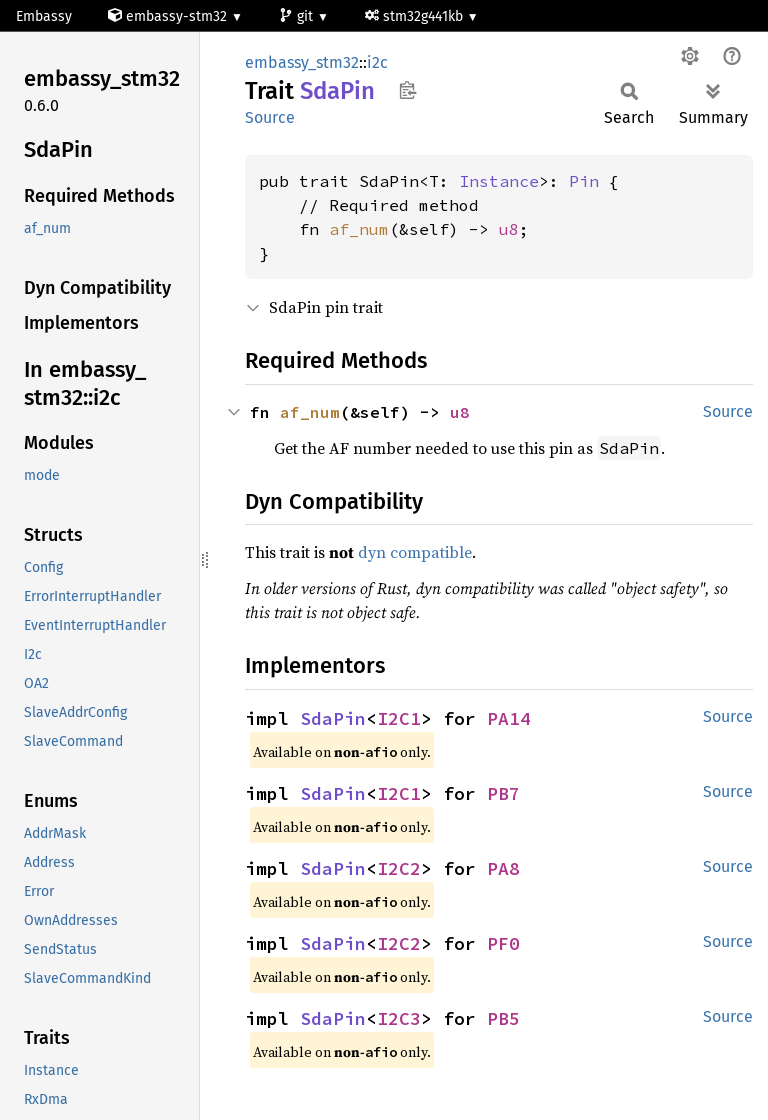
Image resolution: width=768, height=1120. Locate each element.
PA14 (509, 718)
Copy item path (407, 90)
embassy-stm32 (169, 16)
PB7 (503, 793)
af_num (359, 229)
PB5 (503, 1018)
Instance (499, 181)
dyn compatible (415, 552)
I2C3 (399, 1018)
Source (270, 117)
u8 (509, 229)
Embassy (44, 16)
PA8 (503, 868)
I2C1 (399, 718)
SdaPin (333, 718)
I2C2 (399, 868)
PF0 (503, 943)
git (298, 16)
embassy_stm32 (302, 62)
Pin (584, 181)
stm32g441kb (416, 16)
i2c (377, 62)
